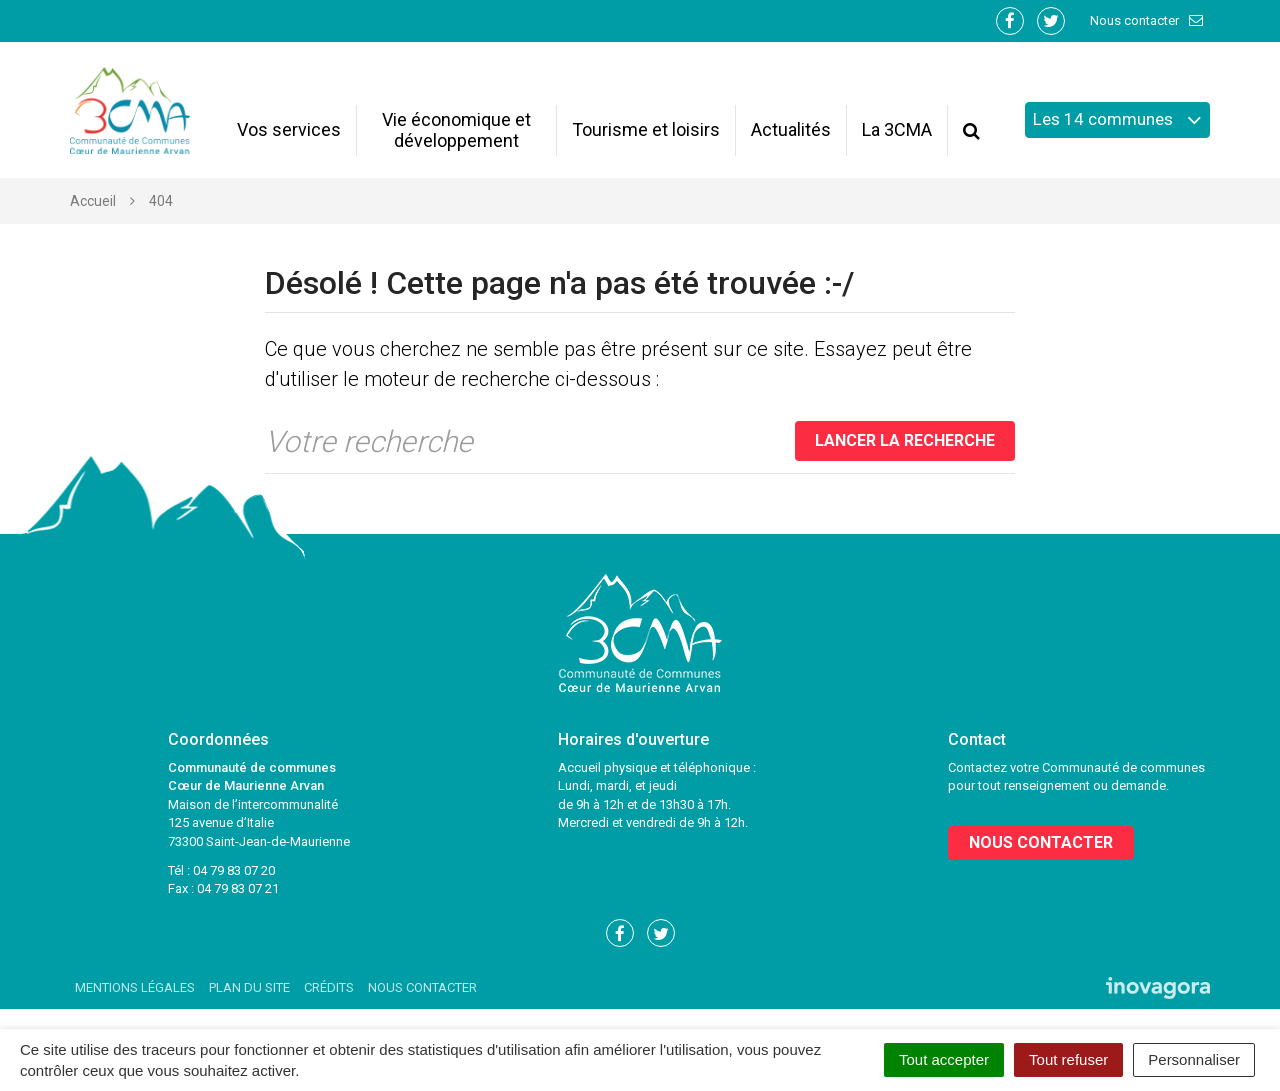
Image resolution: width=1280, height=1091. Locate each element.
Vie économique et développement (456, 130)
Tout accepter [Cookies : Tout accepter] (944, 1059)
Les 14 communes (1117, 120)
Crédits (329, 987)
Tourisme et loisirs (646, 129)
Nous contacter (1147, 20)
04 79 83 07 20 (234, 870)
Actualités (791, 129)
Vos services (289, 129)
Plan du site (249, 987)
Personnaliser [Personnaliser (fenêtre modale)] (1194, 1059)
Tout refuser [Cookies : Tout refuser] (1068, 1059)
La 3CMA (897, 129)
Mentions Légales (135, 987)
